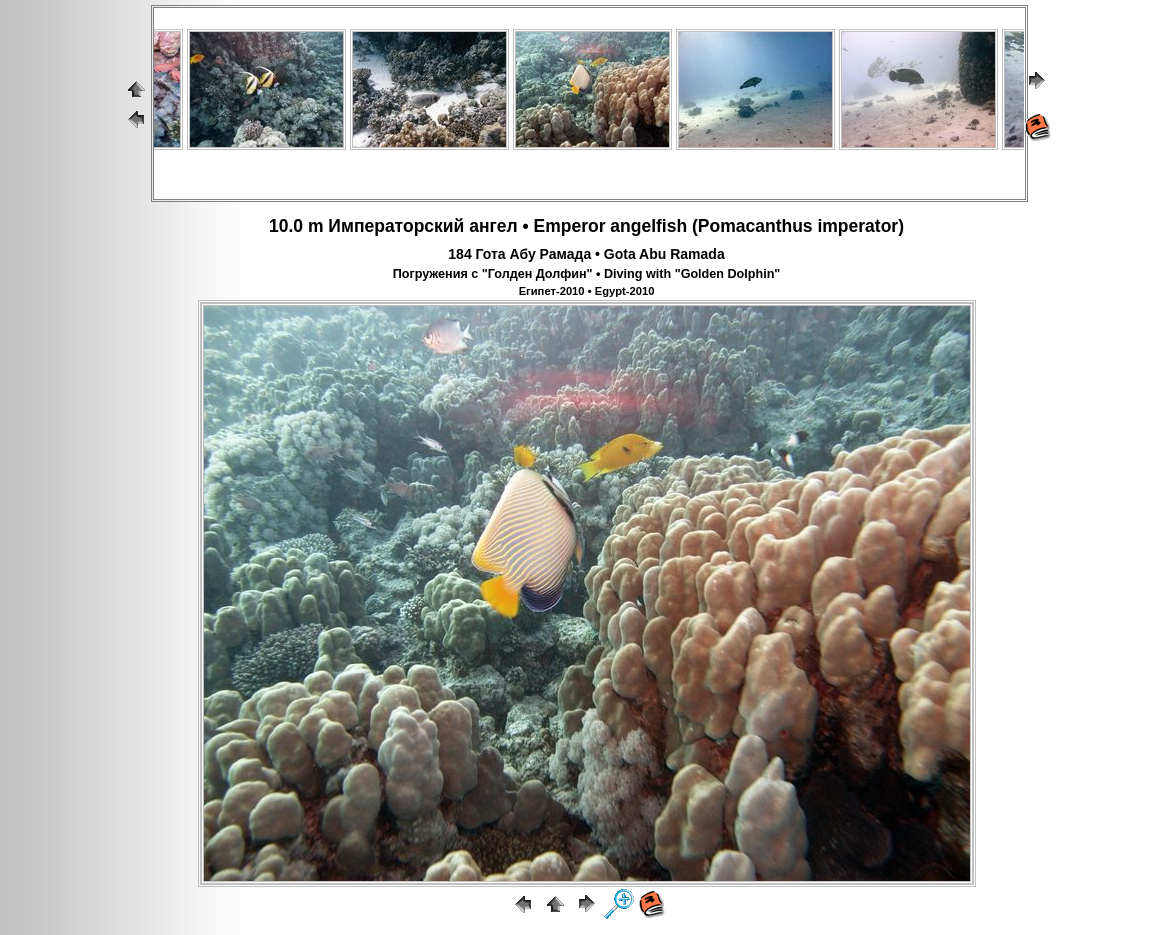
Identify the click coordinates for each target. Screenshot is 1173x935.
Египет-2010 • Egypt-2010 (587, 291)
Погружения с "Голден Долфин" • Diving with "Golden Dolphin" (587, 274)
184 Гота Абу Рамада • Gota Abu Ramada (586, 254)
